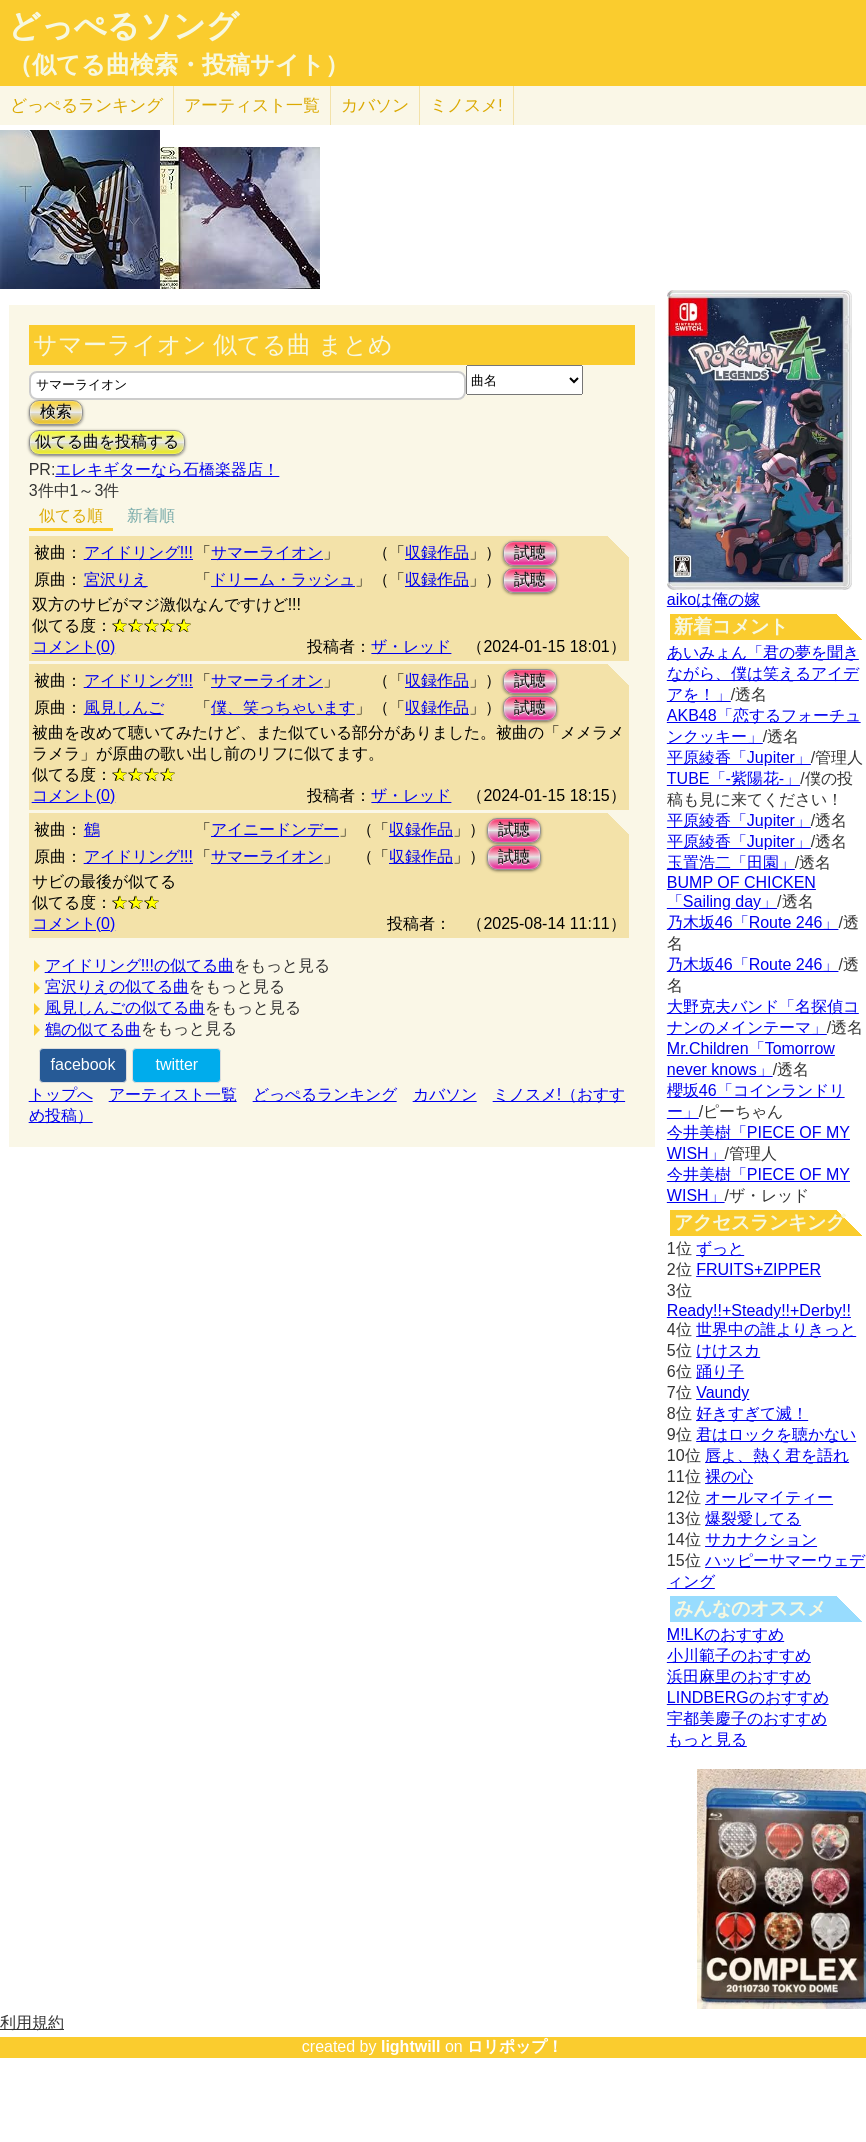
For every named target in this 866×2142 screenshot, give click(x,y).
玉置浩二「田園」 (731, 862)
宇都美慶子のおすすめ (747, 1718)
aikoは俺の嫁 (713, 599)
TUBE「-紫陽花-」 (733, 778)
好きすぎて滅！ (752, 1413)
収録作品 (437, 552)
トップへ (61, 1094)
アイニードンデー (275, 829)
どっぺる (86, 105)
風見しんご (124, 707)
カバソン (375, 105)
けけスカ (728, 1350)
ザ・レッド (411, 646)
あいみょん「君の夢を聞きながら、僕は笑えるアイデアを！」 (763, 673)
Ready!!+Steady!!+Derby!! (759, 1310)
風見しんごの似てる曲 (125, 1007)
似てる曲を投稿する (107, 441)
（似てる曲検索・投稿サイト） (178, 65)
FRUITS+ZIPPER (758, 1269)
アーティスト (252, 105)
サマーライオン (267, 552)
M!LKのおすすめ (725, 1634)
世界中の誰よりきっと (776, 1329)
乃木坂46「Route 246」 (753, 922)
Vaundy (722, 1392)
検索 (56, 411)
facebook (83, 1064)
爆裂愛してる (753, 1518)
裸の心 (729, 1476)
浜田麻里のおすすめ (739, 1676)
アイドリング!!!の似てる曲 (139, 965)
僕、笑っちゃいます (283, 707)
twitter (176, 1064)
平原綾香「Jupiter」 (739, 757)
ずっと (720, 1248)
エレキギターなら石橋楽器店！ (167, 469)
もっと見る (707, 1739)
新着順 (151, 515)
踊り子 (720, 1371)
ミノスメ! (466, 105)
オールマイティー (769, 1497)
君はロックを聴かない (776, 1434)
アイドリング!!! (138, 552)
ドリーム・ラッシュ (283, 579)
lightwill (411, 2046)
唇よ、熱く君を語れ (777, 1455)
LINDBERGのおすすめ (748, 1697)
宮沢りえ (116, 579)
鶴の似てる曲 (93, 1029)
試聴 (530, 552)
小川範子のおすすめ (739, 1655)
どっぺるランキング (325, 1094)
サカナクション (761, 1539)
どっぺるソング (123, 26)
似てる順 (71, 515)
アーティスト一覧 (173, 1094)
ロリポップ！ (515, 2046)
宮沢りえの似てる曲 (117, 986)
